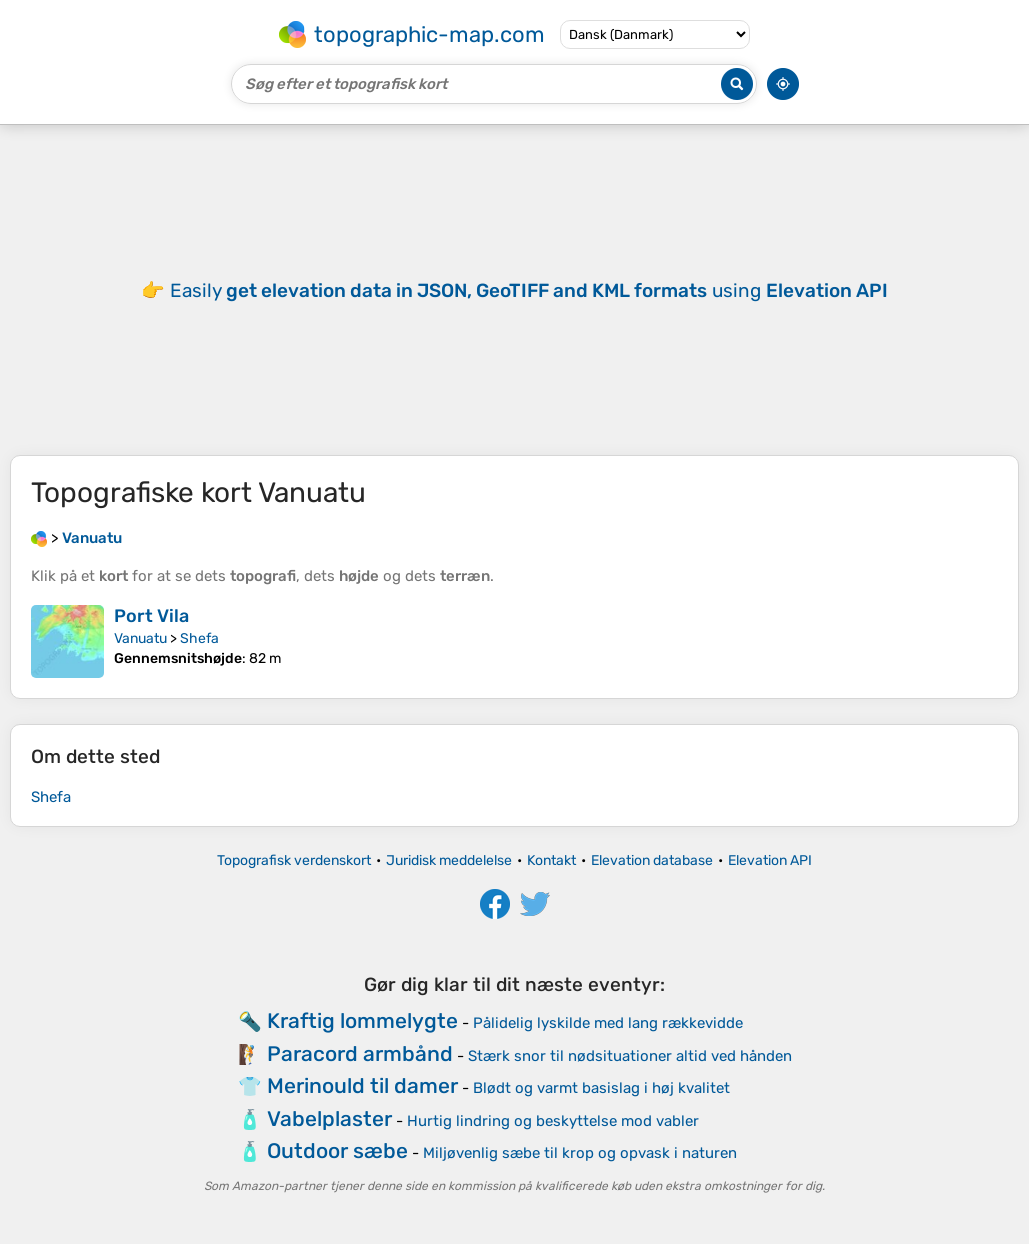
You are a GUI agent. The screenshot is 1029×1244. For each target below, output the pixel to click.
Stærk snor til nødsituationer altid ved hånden (630, 1056)
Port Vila (151, 616)
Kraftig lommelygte (362, 1020)
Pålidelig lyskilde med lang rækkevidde (608, 1023)
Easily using (529, 290)
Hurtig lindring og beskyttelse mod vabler (553, 1121)
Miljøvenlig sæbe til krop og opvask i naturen (580, 1153)
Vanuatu (140, 638)
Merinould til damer (362, 1085)
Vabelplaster (329, 1118)
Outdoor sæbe (337, 1150)
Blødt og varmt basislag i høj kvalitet (601, 1088)
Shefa (199, 638)
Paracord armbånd (360, 1053)
